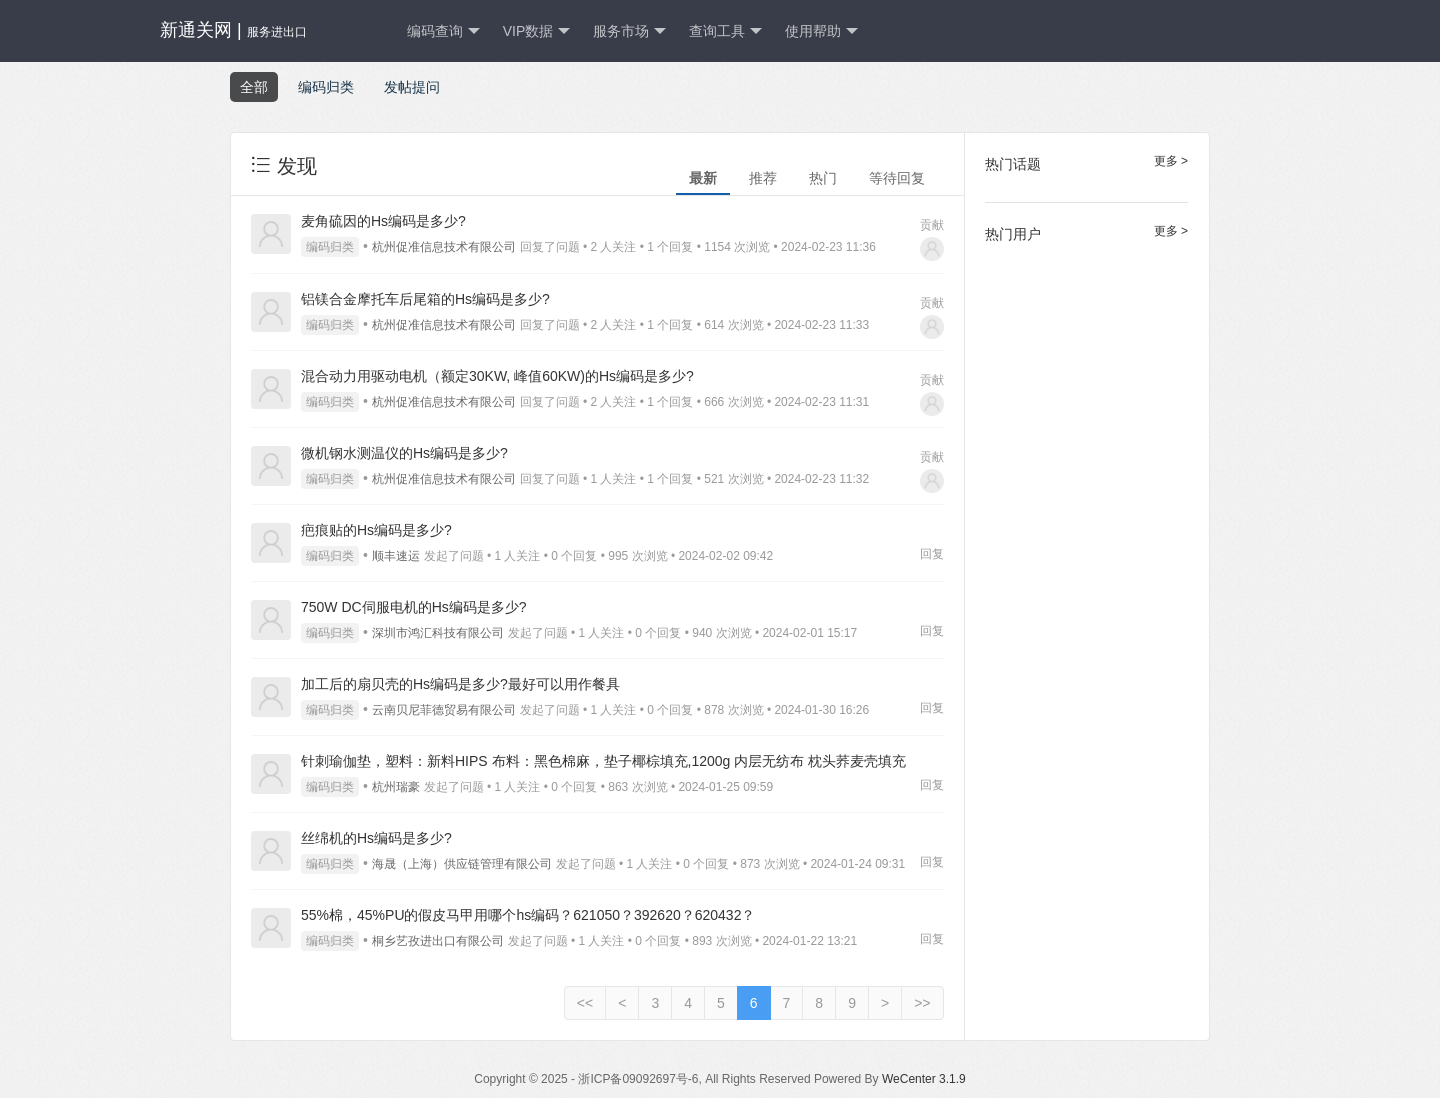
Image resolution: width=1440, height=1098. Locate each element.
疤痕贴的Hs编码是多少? (376, 530)
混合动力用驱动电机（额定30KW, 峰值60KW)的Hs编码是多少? (497, 376)
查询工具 (725, 31)
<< (585, 1003)
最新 (703, 178)
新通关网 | (233, 30)
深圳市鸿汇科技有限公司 (438, 633)
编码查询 (443, 31)
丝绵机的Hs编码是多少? (376, 838)
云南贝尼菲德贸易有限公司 (444, 710)
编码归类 (326, 87)
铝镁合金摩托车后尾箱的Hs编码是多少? (425, 299)
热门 (823, 178)
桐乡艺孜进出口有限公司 (438, 941)
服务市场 (629, 31)
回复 (932, 554)
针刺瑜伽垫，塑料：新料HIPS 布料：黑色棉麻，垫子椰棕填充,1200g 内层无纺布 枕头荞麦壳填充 (603, 761)
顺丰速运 (396, 556)
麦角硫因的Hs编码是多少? (383, 221)
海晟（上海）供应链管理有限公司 (462, 864)
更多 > (1171, 161)
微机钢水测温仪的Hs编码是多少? (404, 453)
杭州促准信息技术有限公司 (444, 247)
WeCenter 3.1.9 (924, 1079)
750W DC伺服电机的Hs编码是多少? (414, 607)
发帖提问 (412, 87)
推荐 (763, 178)
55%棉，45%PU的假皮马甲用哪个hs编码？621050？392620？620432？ (528, 915)
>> (922, 1003)
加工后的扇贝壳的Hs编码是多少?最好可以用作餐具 (460, 684)
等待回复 (897, 178)
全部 (254, 87)
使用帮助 (821, 31)
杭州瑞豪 (396, 787)
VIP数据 (537, 31)
